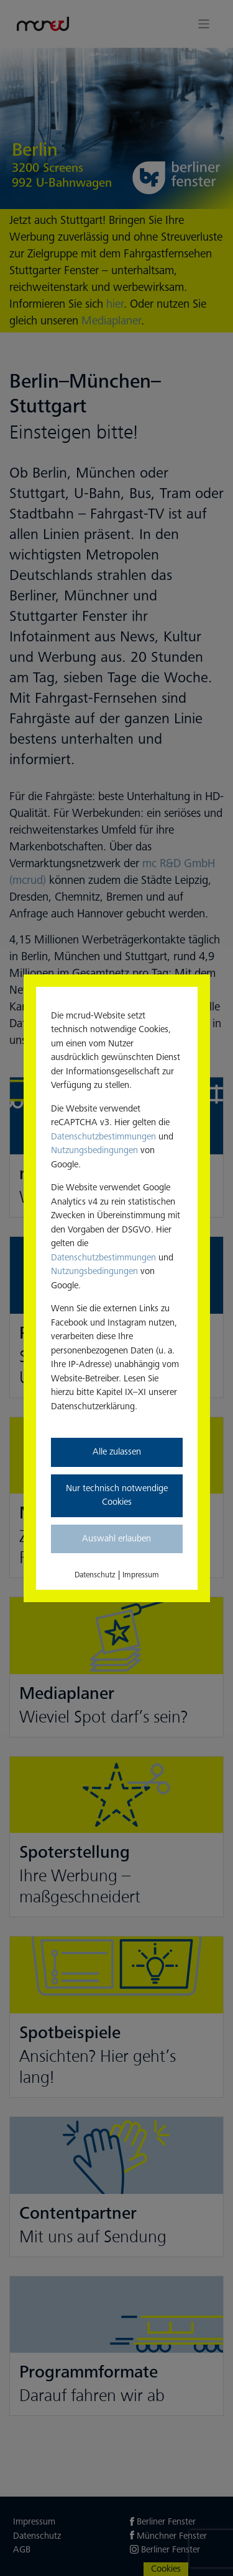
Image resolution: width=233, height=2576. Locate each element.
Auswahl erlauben (116, 1538)
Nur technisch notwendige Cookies (117, 1495)
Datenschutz (95, 1575)
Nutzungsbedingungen (94, 1150)
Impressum (140, 1575)
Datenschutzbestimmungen (103, 1137)
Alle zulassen (117, 1452)
